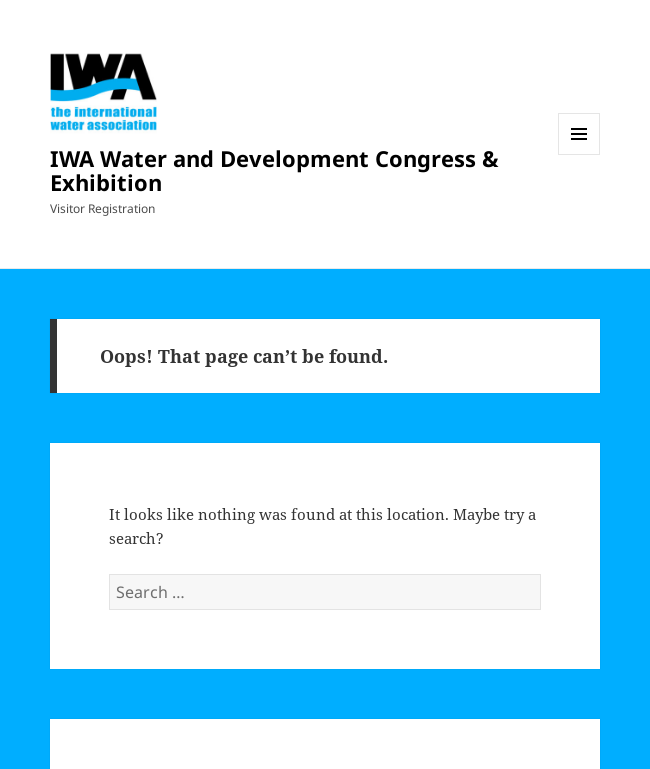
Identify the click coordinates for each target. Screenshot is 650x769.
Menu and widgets (579, 154)
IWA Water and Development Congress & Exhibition (274, 170)
